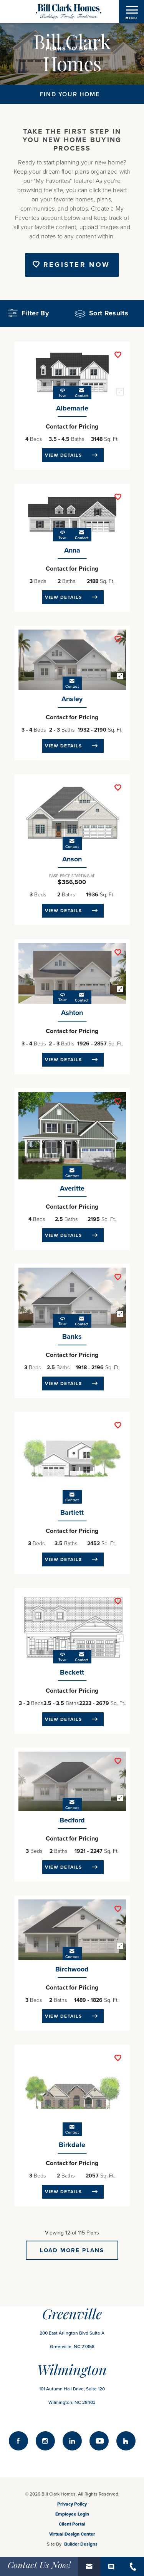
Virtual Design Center (72, 2534)
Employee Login (72, 2514)
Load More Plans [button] (72, 2250)
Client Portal (72, 2524)
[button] (105, 313)
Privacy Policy (72, 2504)
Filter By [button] (28, 313)
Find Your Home (69, 94)
